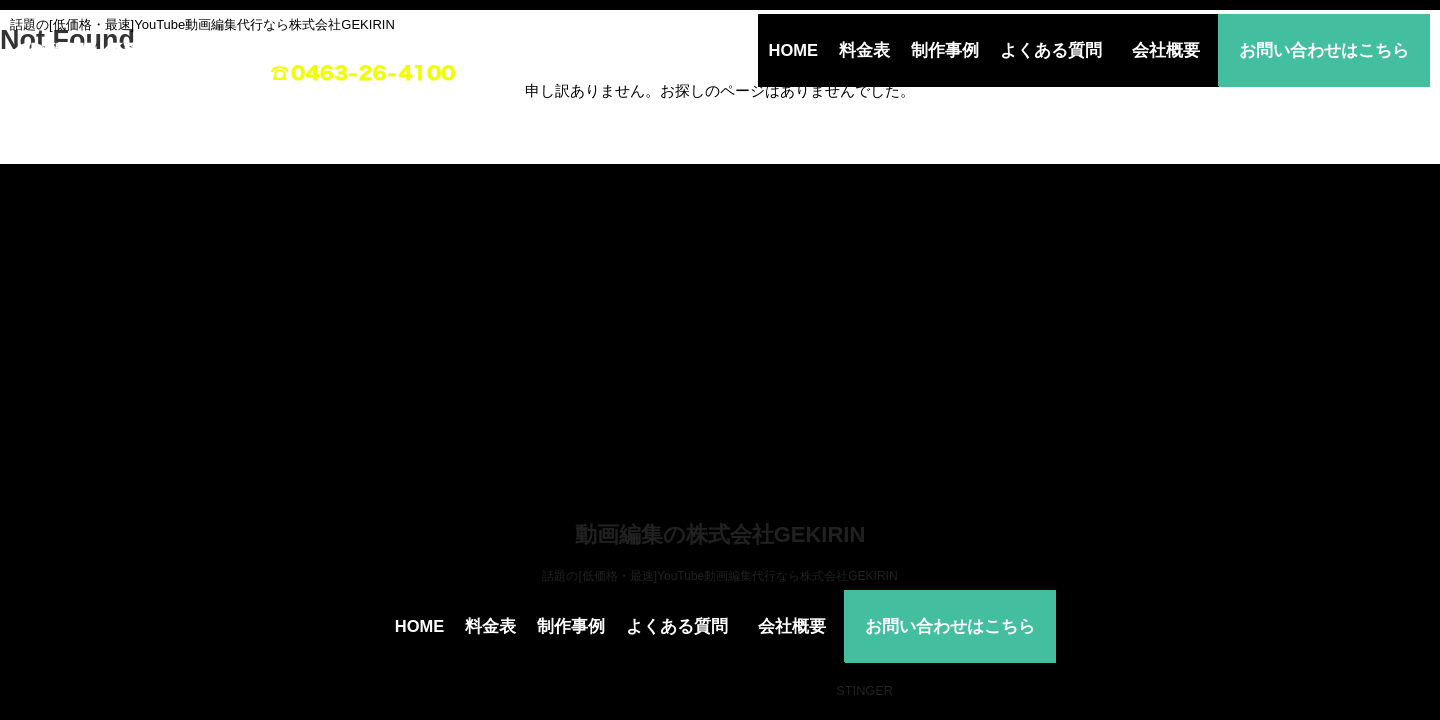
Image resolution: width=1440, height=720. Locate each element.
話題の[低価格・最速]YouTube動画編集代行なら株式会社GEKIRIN (719, 576)
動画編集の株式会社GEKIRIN (720, 534)
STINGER (864, 690)
